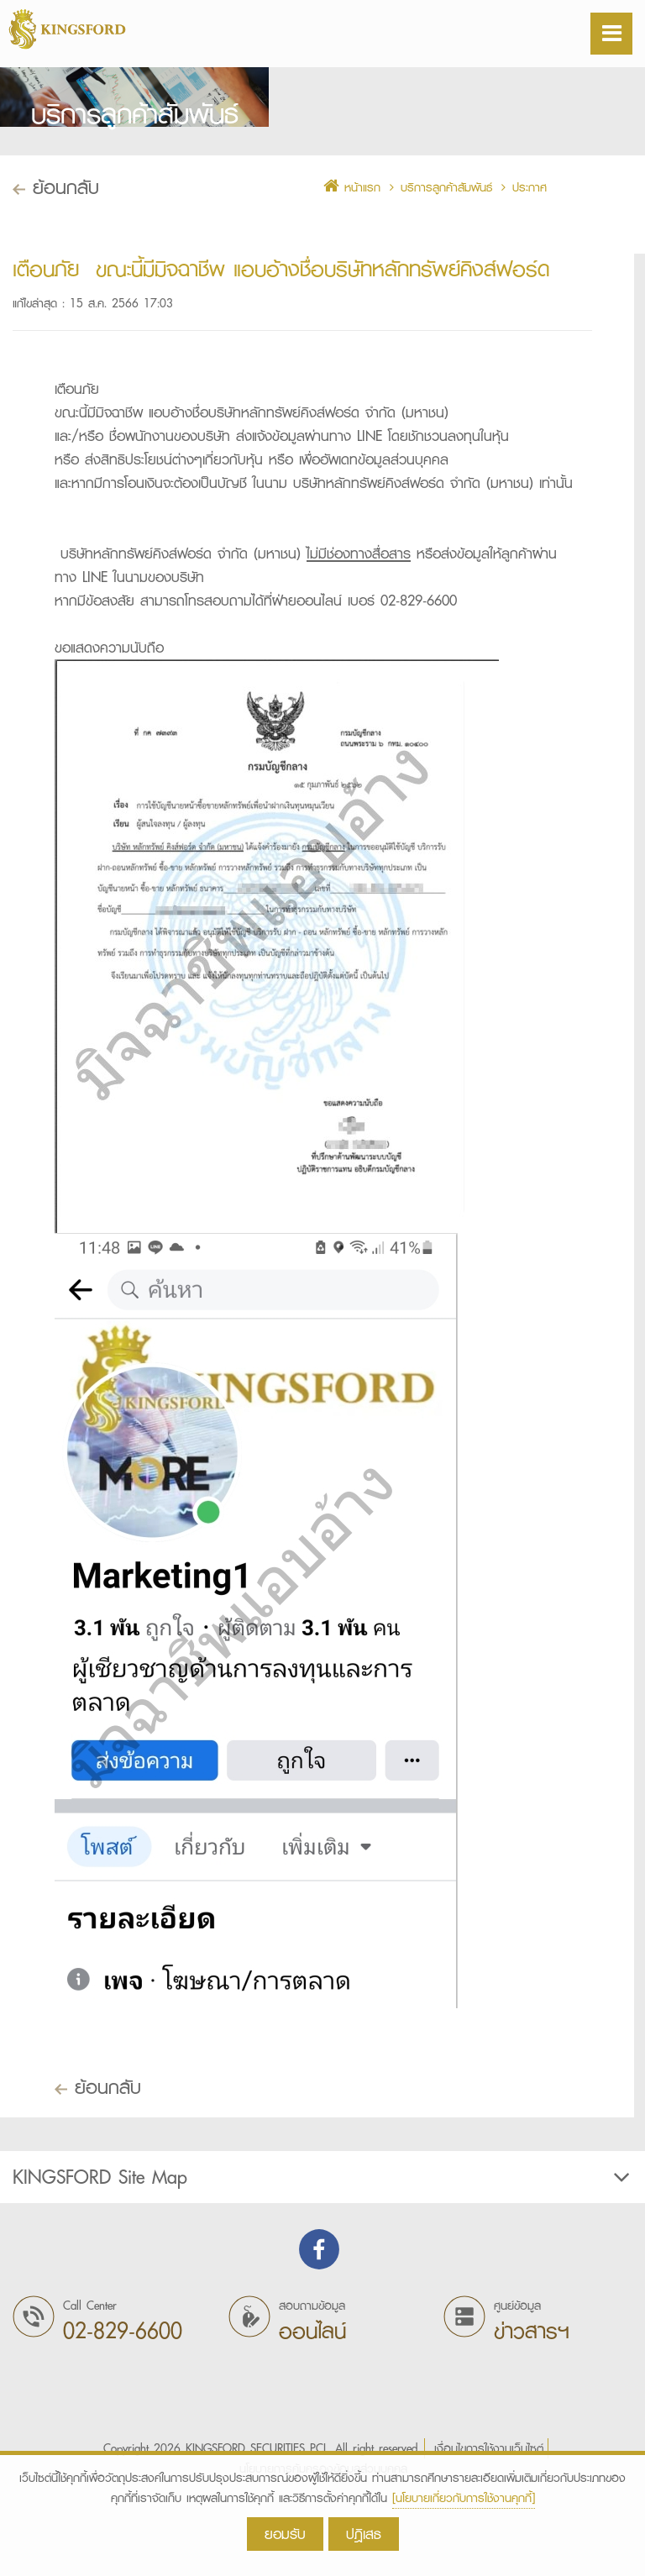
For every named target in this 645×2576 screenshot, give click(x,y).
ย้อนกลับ (98, 2159)
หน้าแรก (351, 259)
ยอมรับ (285, 2533)
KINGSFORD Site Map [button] (323, 2249)
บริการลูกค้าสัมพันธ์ (446, 259)
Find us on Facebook (319, 2322)
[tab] (322, 2249)
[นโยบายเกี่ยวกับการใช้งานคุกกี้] (463, 2498)
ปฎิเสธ (363, 2533)
